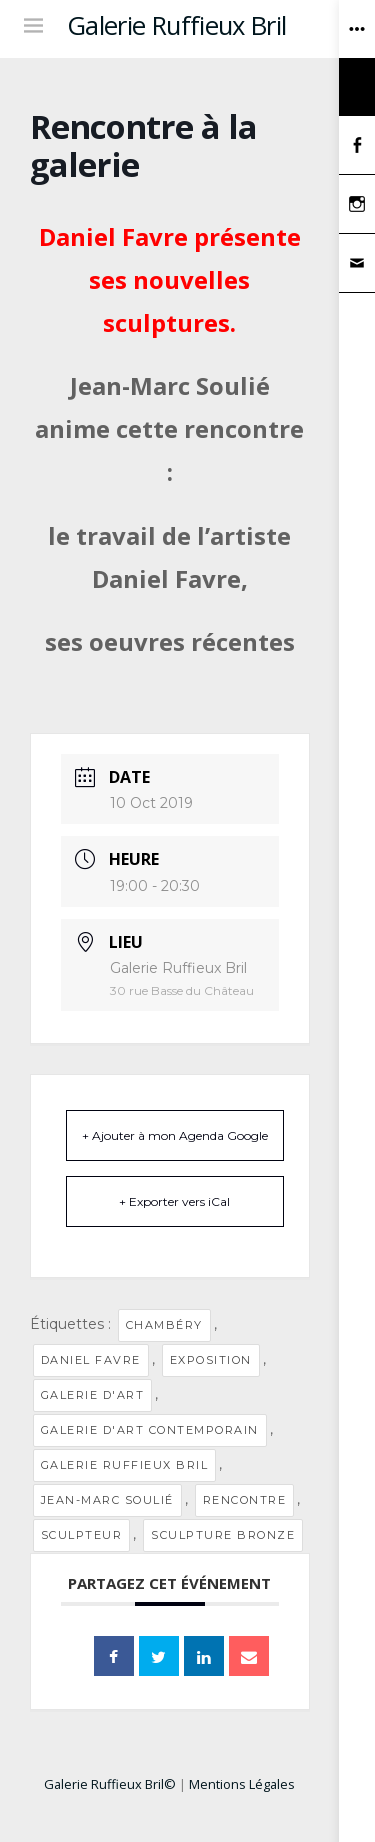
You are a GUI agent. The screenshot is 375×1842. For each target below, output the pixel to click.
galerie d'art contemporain (150, 1430)
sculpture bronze (223, 1535)
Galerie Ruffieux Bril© (110, 1784)
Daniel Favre (91, 1360)
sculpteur (82, 1535)
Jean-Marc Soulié (107, 1500)
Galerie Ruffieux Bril (177, 25)
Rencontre (245, 1500)
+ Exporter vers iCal (174, 1201)
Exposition (211, 1360)
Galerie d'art (93, 1395)
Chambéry (164, 1325)
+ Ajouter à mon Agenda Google (175, 1135)
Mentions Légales (242, 1784)
